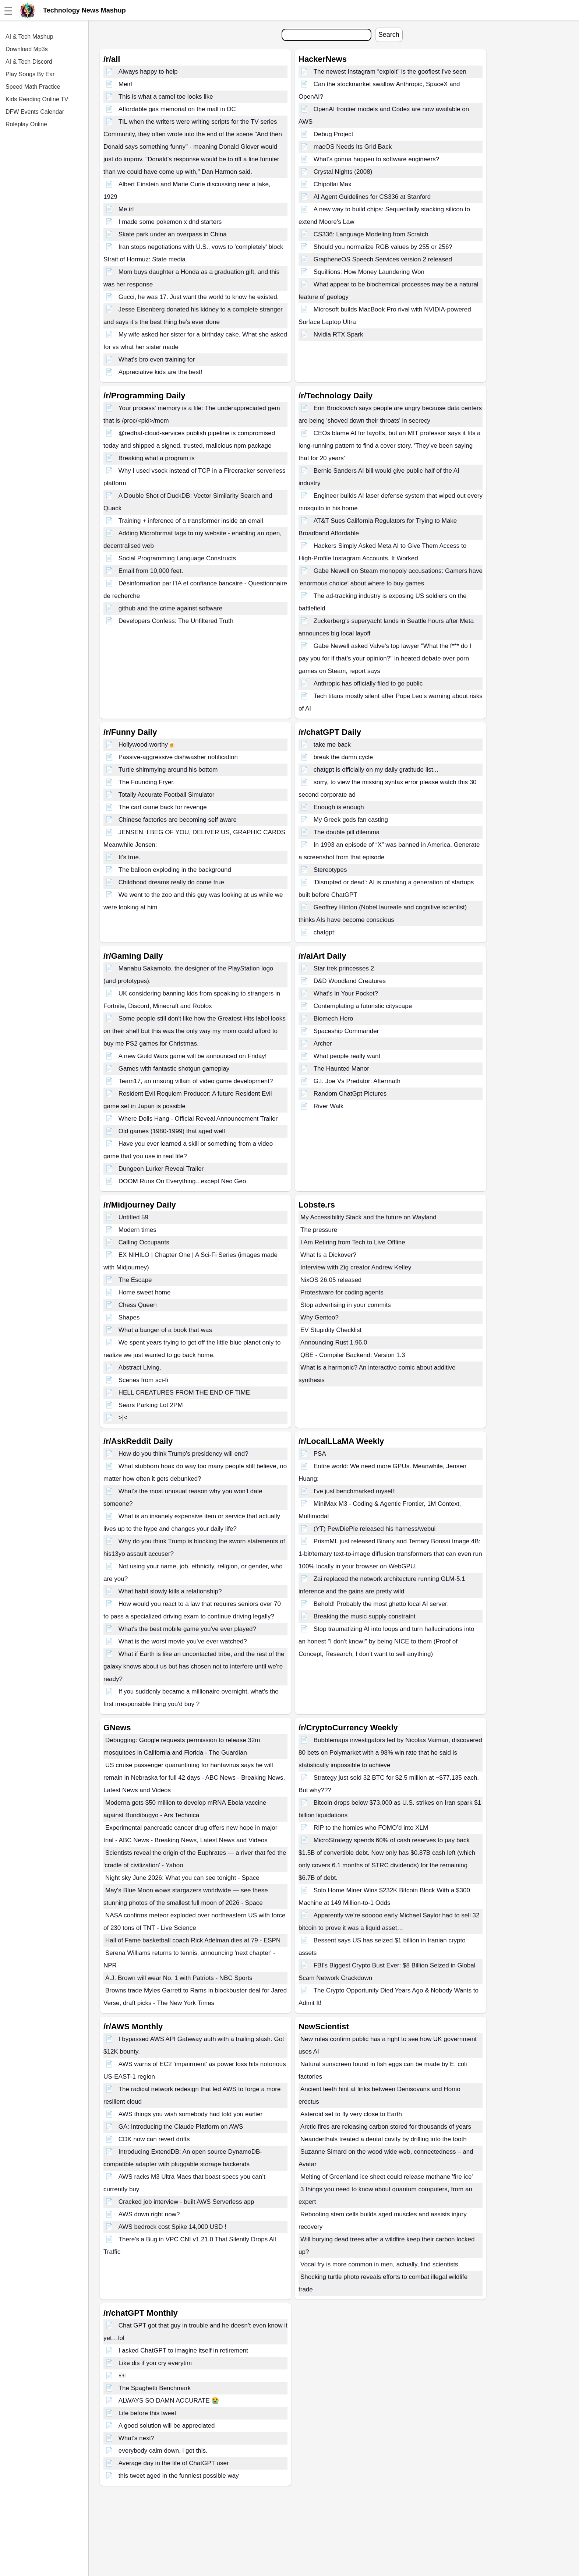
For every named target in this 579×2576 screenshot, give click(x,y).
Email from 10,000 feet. (151, 570)
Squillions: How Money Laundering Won (369, 271)
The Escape (135, 1279)
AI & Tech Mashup (29, 37)
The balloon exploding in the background (175, 869)
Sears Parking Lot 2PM (151, 1405)
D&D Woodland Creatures (350, 980)
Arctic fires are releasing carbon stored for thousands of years (385, 2126)
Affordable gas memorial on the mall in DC (177, 109)
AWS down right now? (149, 2214)
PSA (320, 1453)
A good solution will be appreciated (167, 2425)
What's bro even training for (157, 359)
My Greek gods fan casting (351, 819)
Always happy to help (148, 71)
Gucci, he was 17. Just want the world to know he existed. (199, 296)
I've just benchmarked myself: (355, 1491)
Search (388, 34)
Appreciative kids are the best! (160, 372)
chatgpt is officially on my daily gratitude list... (376, 769)
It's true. (130, 857)
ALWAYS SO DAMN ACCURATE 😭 (169, 2400)
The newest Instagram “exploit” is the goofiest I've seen (390, 71)
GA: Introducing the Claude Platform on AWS (181, 2126)
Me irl (126, 209)
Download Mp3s (27, 49)
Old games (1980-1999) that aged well (172, 1131)
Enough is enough (339, 807)
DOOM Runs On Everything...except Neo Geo (182, 1181)
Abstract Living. (140, 1367)
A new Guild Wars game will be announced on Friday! (193, 1056)
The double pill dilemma (347, 832)
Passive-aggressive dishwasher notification (178, 757)
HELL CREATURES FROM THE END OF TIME (184, 1392)
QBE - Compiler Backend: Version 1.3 (352, 1355)
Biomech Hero (333, 1018)
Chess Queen (138, 1304)
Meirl (125, 84)
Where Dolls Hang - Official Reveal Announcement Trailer (198, 1118)
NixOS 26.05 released (330, 1279)
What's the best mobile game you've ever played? (187, 1628)
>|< (123, 1417)
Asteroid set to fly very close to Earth (351, 2114)
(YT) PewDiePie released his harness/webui (375, 1528)
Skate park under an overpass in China (173, 234)
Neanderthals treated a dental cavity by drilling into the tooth (383, 2139)
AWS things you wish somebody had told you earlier (191, 2114)
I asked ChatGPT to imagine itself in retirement (183, 2350)
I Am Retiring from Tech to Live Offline (352, 1242)
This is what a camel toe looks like (166, 96)
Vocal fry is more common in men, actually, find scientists (379, 2264)
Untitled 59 (133, 1217)
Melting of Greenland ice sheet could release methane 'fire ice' (386, 2176)
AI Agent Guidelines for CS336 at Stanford (372, 196)
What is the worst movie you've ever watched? (183, 1641)
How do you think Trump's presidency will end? (183, 1453)
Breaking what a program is (157, 458)
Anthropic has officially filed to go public (368, 683)
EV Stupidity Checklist (330, 1329)
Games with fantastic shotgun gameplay (174, 1068)
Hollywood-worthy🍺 (147, 744)
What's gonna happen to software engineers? (376, 159)
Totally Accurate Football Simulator (167, 794)
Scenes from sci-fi (143, 1380)
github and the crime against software (171, 608)
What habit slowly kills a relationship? (170, 1591)
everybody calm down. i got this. (163, 2450)
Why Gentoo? (319, 1317)
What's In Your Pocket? (346, 993)
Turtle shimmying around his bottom (168, 769)
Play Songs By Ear (30, 74)
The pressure (318, 1229)
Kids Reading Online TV (37, 99)
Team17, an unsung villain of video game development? (196, 1081)
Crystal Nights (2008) (343, 171)
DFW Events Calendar (35, 112)
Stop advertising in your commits (345, 1304)
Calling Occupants (144, 1242)
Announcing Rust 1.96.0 (333, 1342)
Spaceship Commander (346, 1031)
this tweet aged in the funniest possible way (179, 2475)
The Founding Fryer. (147, 782)
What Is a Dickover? (328, 1254)
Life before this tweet (147, 2413)
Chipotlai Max (333, 184)
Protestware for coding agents (342, 1292)
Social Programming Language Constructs (177, 558)
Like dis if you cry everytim (155, 2363)
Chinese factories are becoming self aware (178, 819)
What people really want (347, 1056)
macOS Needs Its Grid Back (353, 146)
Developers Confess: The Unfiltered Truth (176, 620)
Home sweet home (145, 1292)
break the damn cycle (343, 757)
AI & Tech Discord (29, 62)
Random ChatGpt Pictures (350, 1093)
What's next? (137, 2438)
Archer (323, 1043)
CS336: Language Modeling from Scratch (371, 234)
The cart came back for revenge (163, 807)
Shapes (129, 1317)
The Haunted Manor (341, 1068)
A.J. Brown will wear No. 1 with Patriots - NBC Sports (179, 1977)
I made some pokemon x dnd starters (170, 221)
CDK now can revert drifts (154, 2139)
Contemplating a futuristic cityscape (363, 1005)
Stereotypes (330, 869)
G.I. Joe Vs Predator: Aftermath (357, 1081)
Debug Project (333, 134)
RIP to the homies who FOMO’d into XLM (371, 1827)
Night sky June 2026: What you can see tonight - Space (182, 1877)
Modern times (137, 1229)
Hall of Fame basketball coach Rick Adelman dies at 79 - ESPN (192, 1940)
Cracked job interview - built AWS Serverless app (186, 2201)
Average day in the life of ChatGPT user (174, 2463)
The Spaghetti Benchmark (155, 2388)
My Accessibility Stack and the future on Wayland (368, 1217)
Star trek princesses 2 (344, 968)
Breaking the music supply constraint (365, 1616)
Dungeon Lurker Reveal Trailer (161, 1168)
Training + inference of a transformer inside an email (191, 520)
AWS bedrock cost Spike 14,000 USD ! (172, 2226)
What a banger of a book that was (165, 1329)
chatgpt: (325, 932)
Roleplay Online (26, 124)
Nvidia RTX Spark (338, 334)
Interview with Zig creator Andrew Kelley (355, 1267)
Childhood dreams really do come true (171, 882)
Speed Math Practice (33, 87)
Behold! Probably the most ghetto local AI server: (381, 1603)
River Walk (329, 1106)
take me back (332, 744)
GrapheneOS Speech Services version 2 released (383, 259)
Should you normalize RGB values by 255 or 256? (383, 246)
